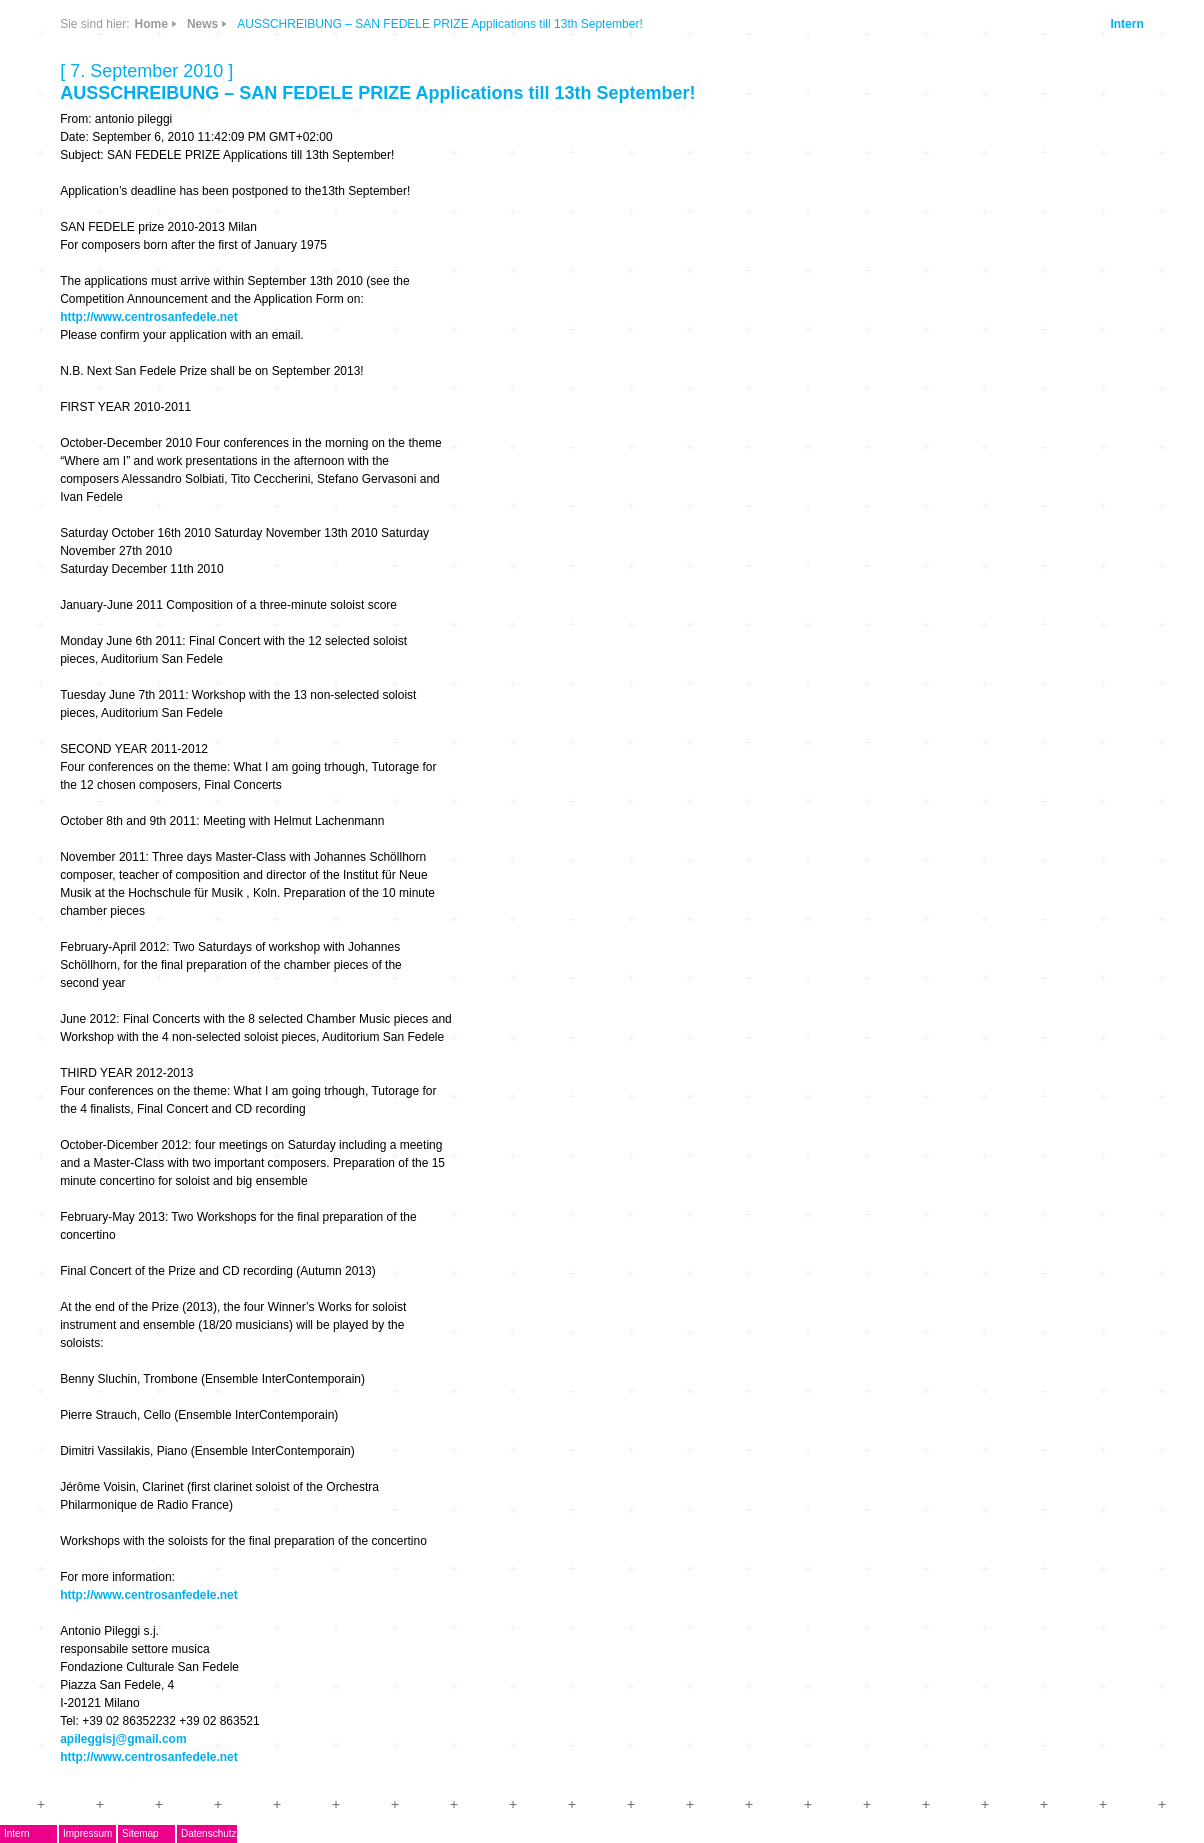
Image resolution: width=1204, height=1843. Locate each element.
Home (151, 24)
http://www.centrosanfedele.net (149, 317)
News (202, 24)
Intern (1126, 24)
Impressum (87, 1833)
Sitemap (140, 1833)
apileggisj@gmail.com (123, 1739)
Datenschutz (209, 1833)
